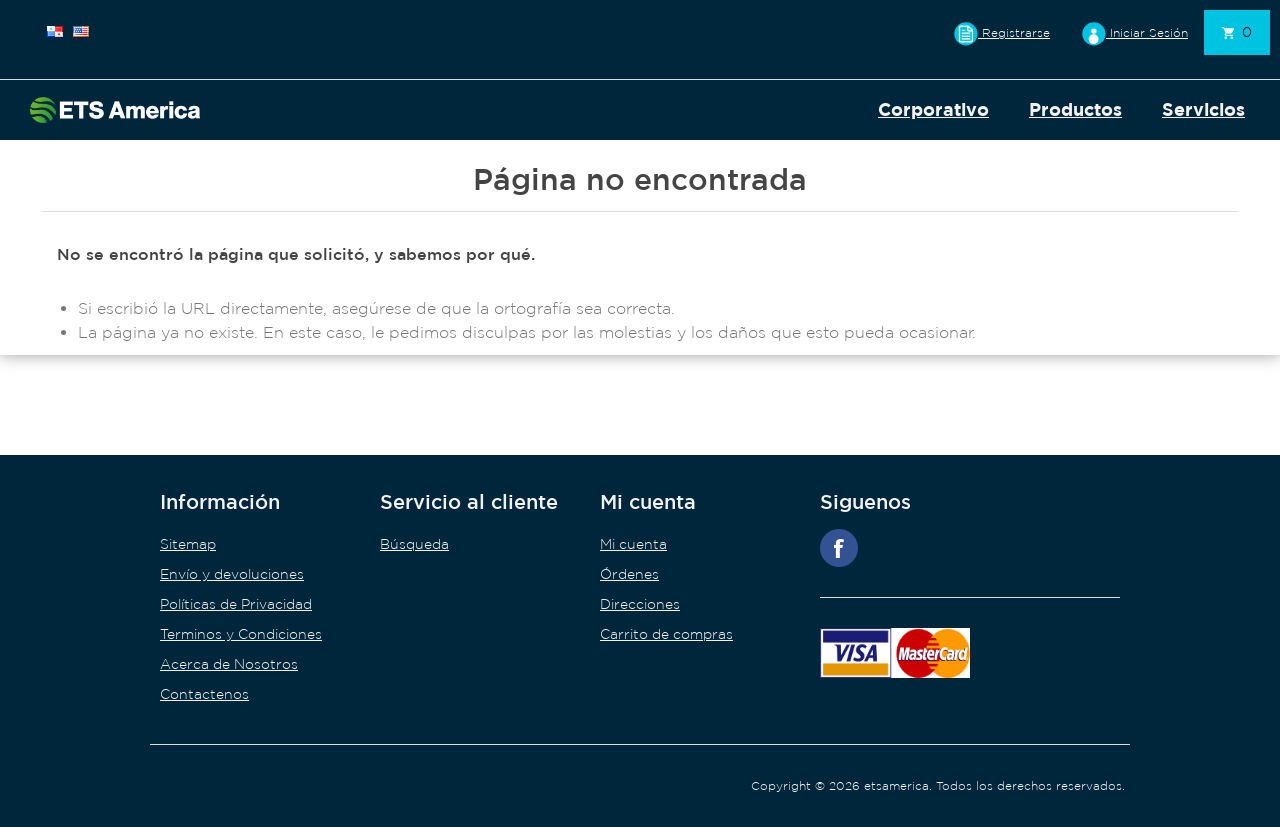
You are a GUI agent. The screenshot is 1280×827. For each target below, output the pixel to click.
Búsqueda (414, 544)
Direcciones (640, 604)
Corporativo (933, 109)
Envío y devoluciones (232, 574)
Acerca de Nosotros (229, 664)
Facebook (839, 548)
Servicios (1203, 109)
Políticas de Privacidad (236, 604)
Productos (1075, 109)
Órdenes (629, 574)
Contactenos (204, 694)
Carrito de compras (666, 634)
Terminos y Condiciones (241, 634)
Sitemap (188, 544)
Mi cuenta (633, 544)
